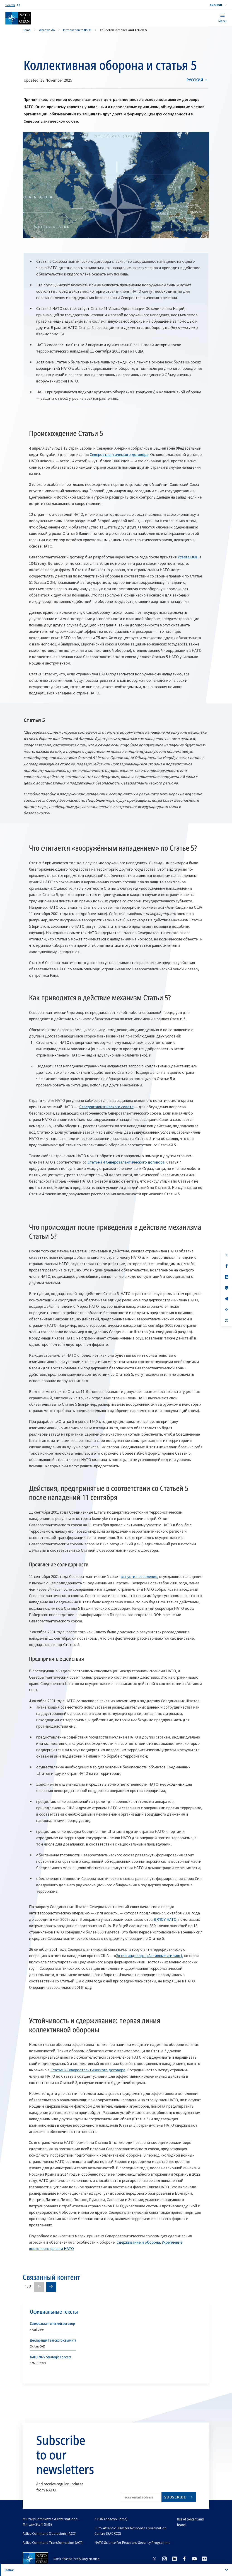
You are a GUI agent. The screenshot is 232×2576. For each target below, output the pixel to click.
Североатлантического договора (119, 454)
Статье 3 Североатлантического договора (88, 2069)
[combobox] (218, 5)
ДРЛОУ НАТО (165, 1919)
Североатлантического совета (106, 1106)
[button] (218, 5)
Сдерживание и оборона (138, 2242)
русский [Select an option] (194, 80)
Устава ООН (188, 557)
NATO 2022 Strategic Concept (50, 2356)
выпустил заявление (139, 1576)
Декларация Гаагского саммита (53, 2340)
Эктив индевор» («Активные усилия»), (149, 1955)
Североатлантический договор (52, 2323)
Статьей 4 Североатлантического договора (125, 1162)
